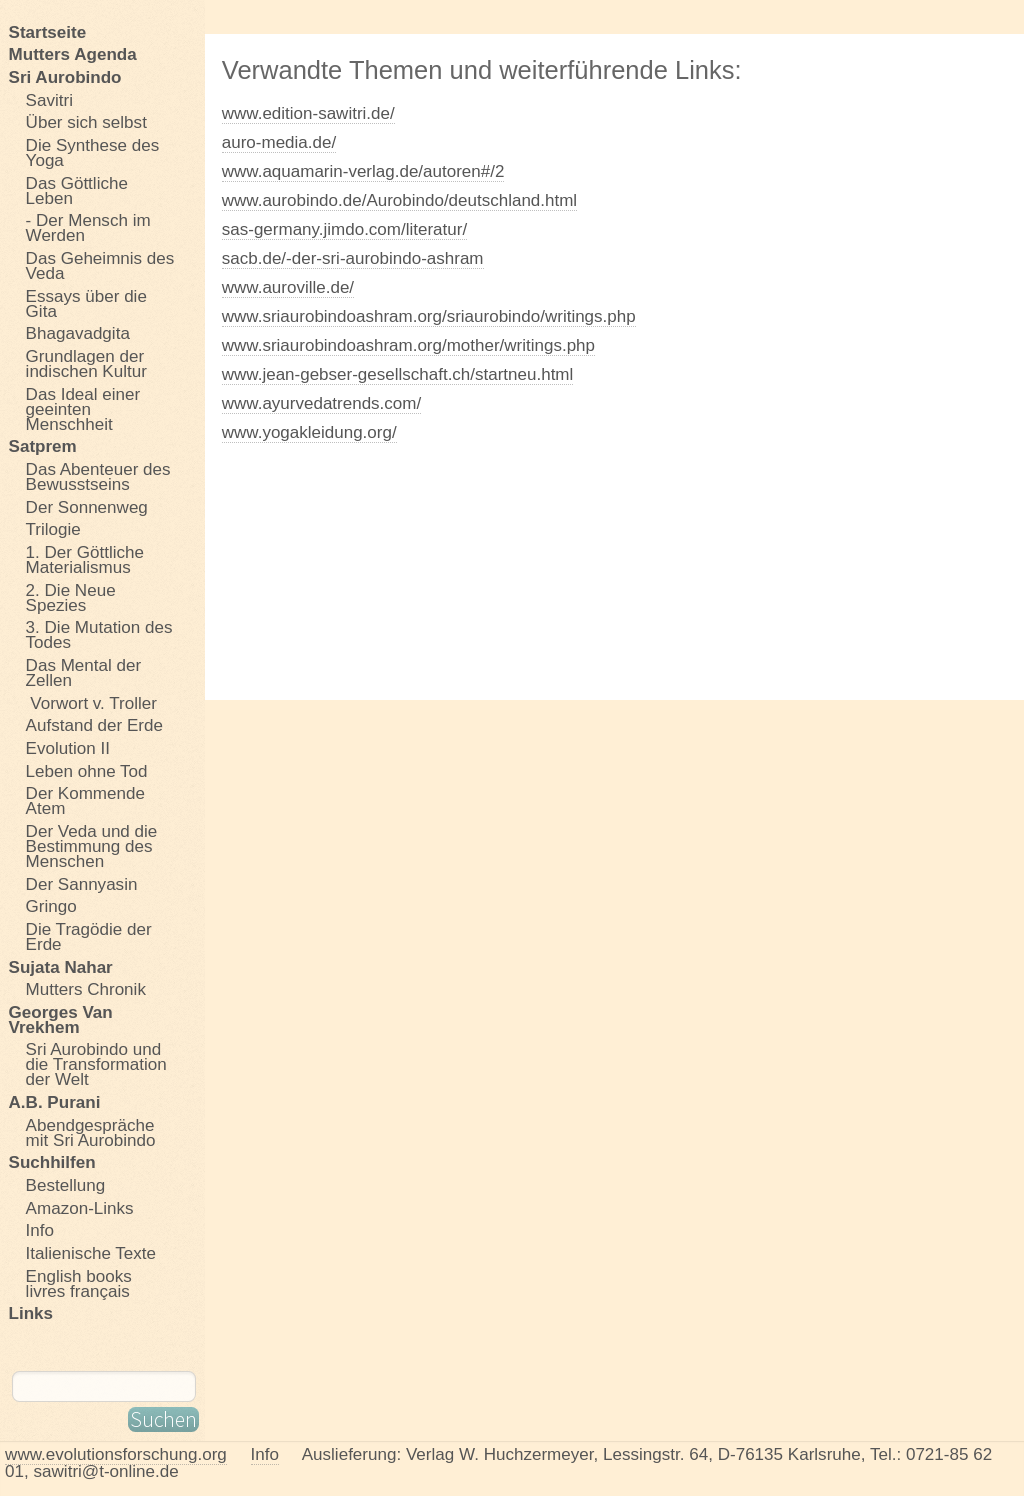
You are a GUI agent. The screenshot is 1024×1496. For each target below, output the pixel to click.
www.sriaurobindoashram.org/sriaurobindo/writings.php (429, 316)
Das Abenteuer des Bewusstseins (98, 476)
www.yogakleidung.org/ (309, 432)
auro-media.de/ (279, 142)
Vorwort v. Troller (91, 703)
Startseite (48, 32)
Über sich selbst (86, 123)
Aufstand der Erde (94, 726)
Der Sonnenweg (87, 507)
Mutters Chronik (86, 989)
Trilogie (53, 530)
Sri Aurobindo (65, 77)
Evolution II (68, 748)
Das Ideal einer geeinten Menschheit (83, 409)
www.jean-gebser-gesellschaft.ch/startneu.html (398, 374)
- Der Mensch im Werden (88, 228)
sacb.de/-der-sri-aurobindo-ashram (353, 258)
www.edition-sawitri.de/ (308, 113)
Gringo (51, 907)
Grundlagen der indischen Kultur (86, 363)
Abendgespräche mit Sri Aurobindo (91, 1132)
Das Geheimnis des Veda (100, 265)
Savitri (49, 100)
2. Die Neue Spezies (71, 597)
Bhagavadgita (78, 334)
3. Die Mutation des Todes (99, 635)
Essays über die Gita (86, 303)
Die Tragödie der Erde (89, 936)
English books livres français (79, 1283)
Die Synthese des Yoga (93, 152)
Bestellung (66, 1185)
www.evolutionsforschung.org (116, 1454)
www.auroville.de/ (288, 287)
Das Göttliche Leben (77, 190)
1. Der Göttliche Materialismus (85, 559)
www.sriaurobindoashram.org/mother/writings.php (408, 345)
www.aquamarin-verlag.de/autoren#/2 (363, 171)
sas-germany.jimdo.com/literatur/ (344, 229)
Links (31, 1314)
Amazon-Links (80, 1208)
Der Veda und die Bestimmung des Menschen (92, 846)
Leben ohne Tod (87, 771)
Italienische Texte (91, 1253)
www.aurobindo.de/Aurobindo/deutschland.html (399, 200)
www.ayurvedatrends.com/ (321, 403)
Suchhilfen (52, 1163)
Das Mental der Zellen (84, 672)
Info (40, 1231)
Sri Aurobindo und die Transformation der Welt (96, 1065)
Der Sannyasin (82, 884)
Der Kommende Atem (85, 801)
